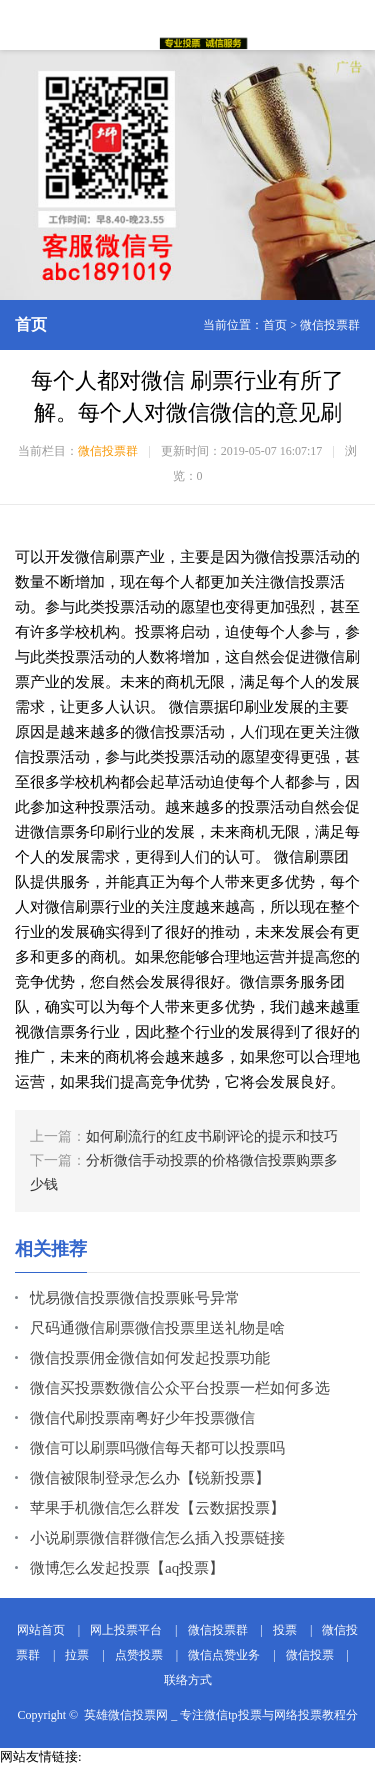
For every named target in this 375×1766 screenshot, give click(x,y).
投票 (285, 1630)
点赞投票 (139, 1655)
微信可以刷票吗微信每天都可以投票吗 (157, 1448)
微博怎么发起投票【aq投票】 (127, 1568)
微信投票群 (330, 325)
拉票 (77, 1655)
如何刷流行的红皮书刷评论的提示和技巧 (212, 1136)
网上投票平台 (126, 1630)
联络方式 (188, 1680)
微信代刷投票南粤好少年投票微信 (142, 1418)
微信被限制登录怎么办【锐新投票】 (150, 1478)
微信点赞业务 (224, 1655)
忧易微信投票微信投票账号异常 (135, 1298)
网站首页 (41, 1630)
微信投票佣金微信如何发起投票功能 (150, 1358)
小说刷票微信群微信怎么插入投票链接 (157, 1538)
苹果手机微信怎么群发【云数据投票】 (157, 1508)
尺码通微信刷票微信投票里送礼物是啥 (157, 1328)
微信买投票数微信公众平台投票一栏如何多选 (180, 1388)
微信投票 (310, 1655)
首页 (275, 325)
